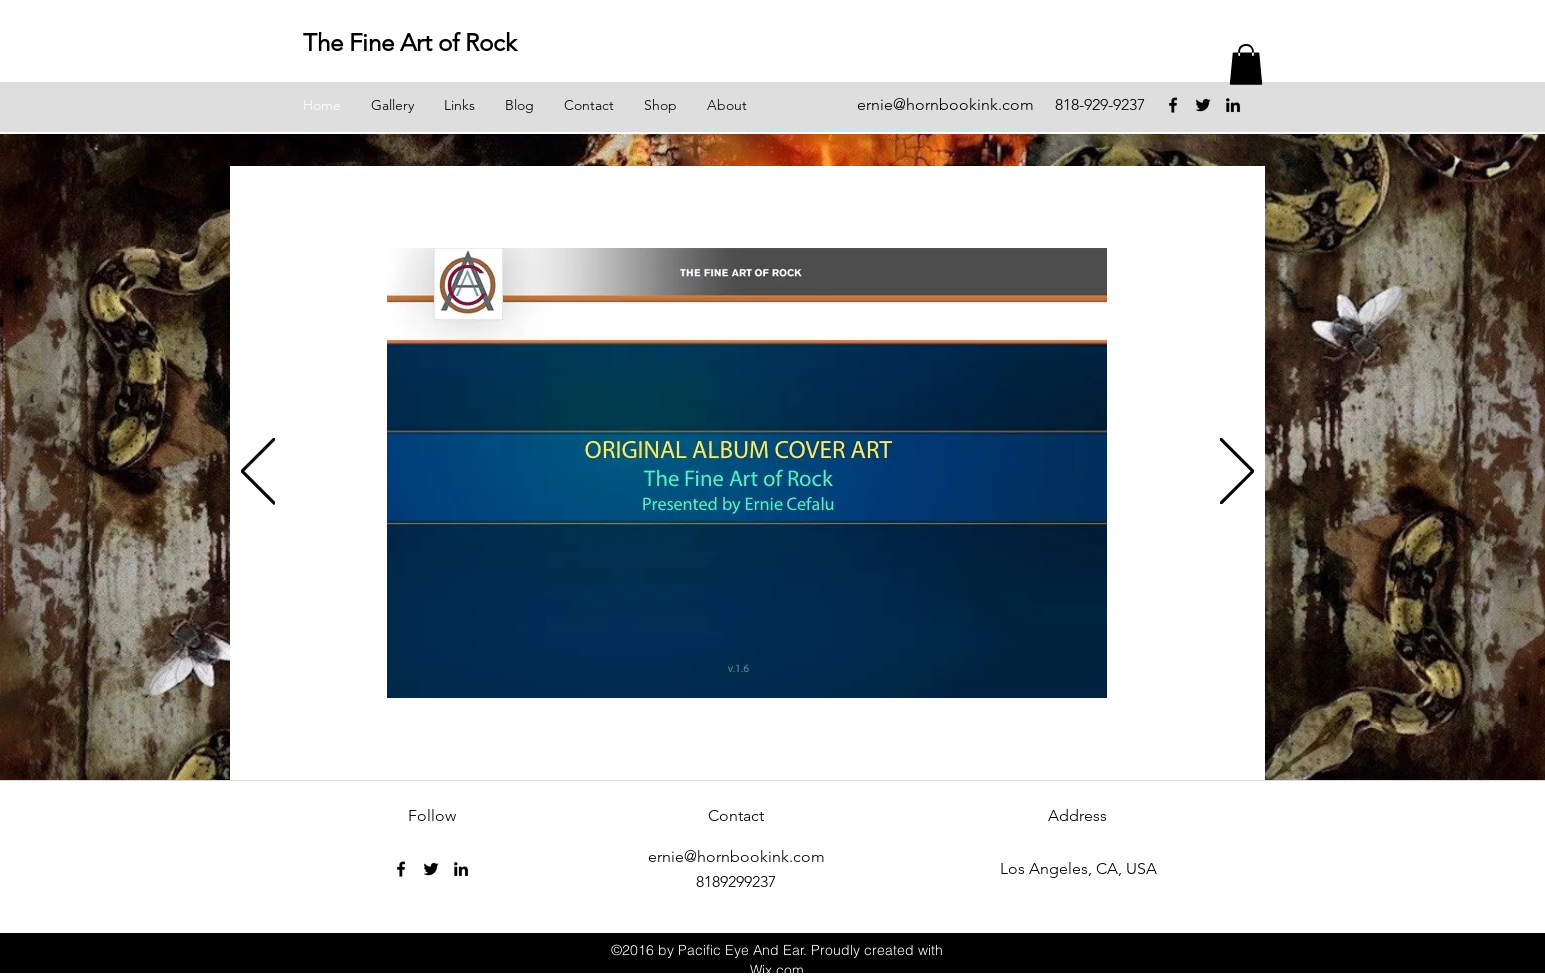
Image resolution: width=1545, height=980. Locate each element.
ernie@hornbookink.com (945, 104)
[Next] (1237, 472)
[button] (1246, 64)
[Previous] (258, 472)
